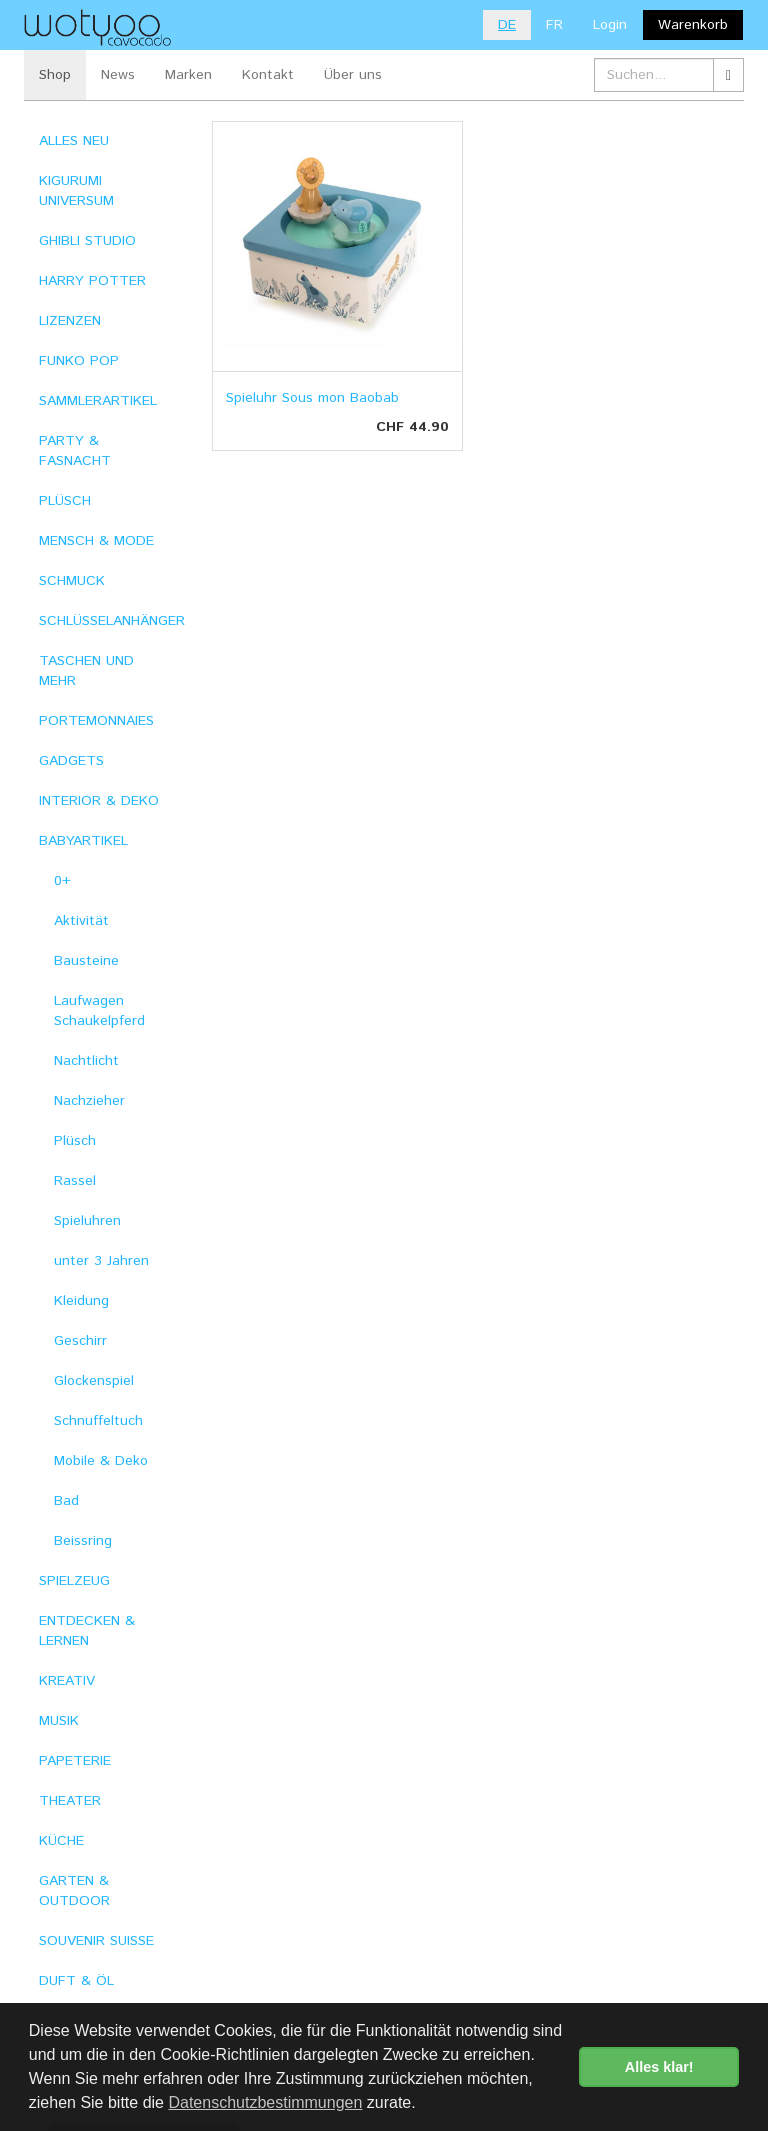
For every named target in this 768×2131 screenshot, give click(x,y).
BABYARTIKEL (83, 841)
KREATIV (67, 1681)
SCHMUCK (72, 581)
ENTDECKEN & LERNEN (87, 1631)
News (118, 75)
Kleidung (81, 1301)
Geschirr (80, 1341)
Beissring (83, 1541)
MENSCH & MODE (96, 541)
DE (507, 25)
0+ (62, 881)
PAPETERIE (75, 1761)
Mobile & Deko (101, 1461)
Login (610, 25)
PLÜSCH (65, 501)
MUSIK (59, 1721)
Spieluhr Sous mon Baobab (312, 398)
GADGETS (71, 761)
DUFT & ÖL (76, 1981)
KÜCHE (61, 1841)
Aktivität (81, 921)
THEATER (70, 1801)
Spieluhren (87, 1221)
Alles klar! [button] (659, 2067)
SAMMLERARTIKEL (98, 401)
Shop (55, 75)
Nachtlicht (86, 1061)
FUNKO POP (79, 361)
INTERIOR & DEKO (99, 801)
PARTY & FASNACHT (75, 451)
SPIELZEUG (74, 1581)
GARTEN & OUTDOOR (74, 1891)
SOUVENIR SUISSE (96, 1941)
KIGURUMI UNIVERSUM (76, 191)
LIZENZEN (70, 321)
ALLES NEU (74, 141)
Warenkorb (693, 25)
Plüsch (75, 1141)
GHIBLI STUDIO (87, 241)
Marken (188, 75)
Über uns (353, 75)
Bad (66, 1501)
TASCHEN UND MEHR (86, 671)
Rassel (75, 1181)
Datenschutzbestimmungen (265, 2102)
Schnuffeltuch (98, 1421)
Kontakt (268, 75)
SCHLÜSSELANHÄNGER (110, 621)
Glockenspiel (94, 1381)
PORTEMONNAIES (96, 721)
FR (554, 25)
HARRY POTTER (92, 281)
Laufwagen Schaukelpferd (99, 1011)
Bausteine (86, 961)
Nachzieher (89, 1101)
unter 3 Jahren (101, 1261)
